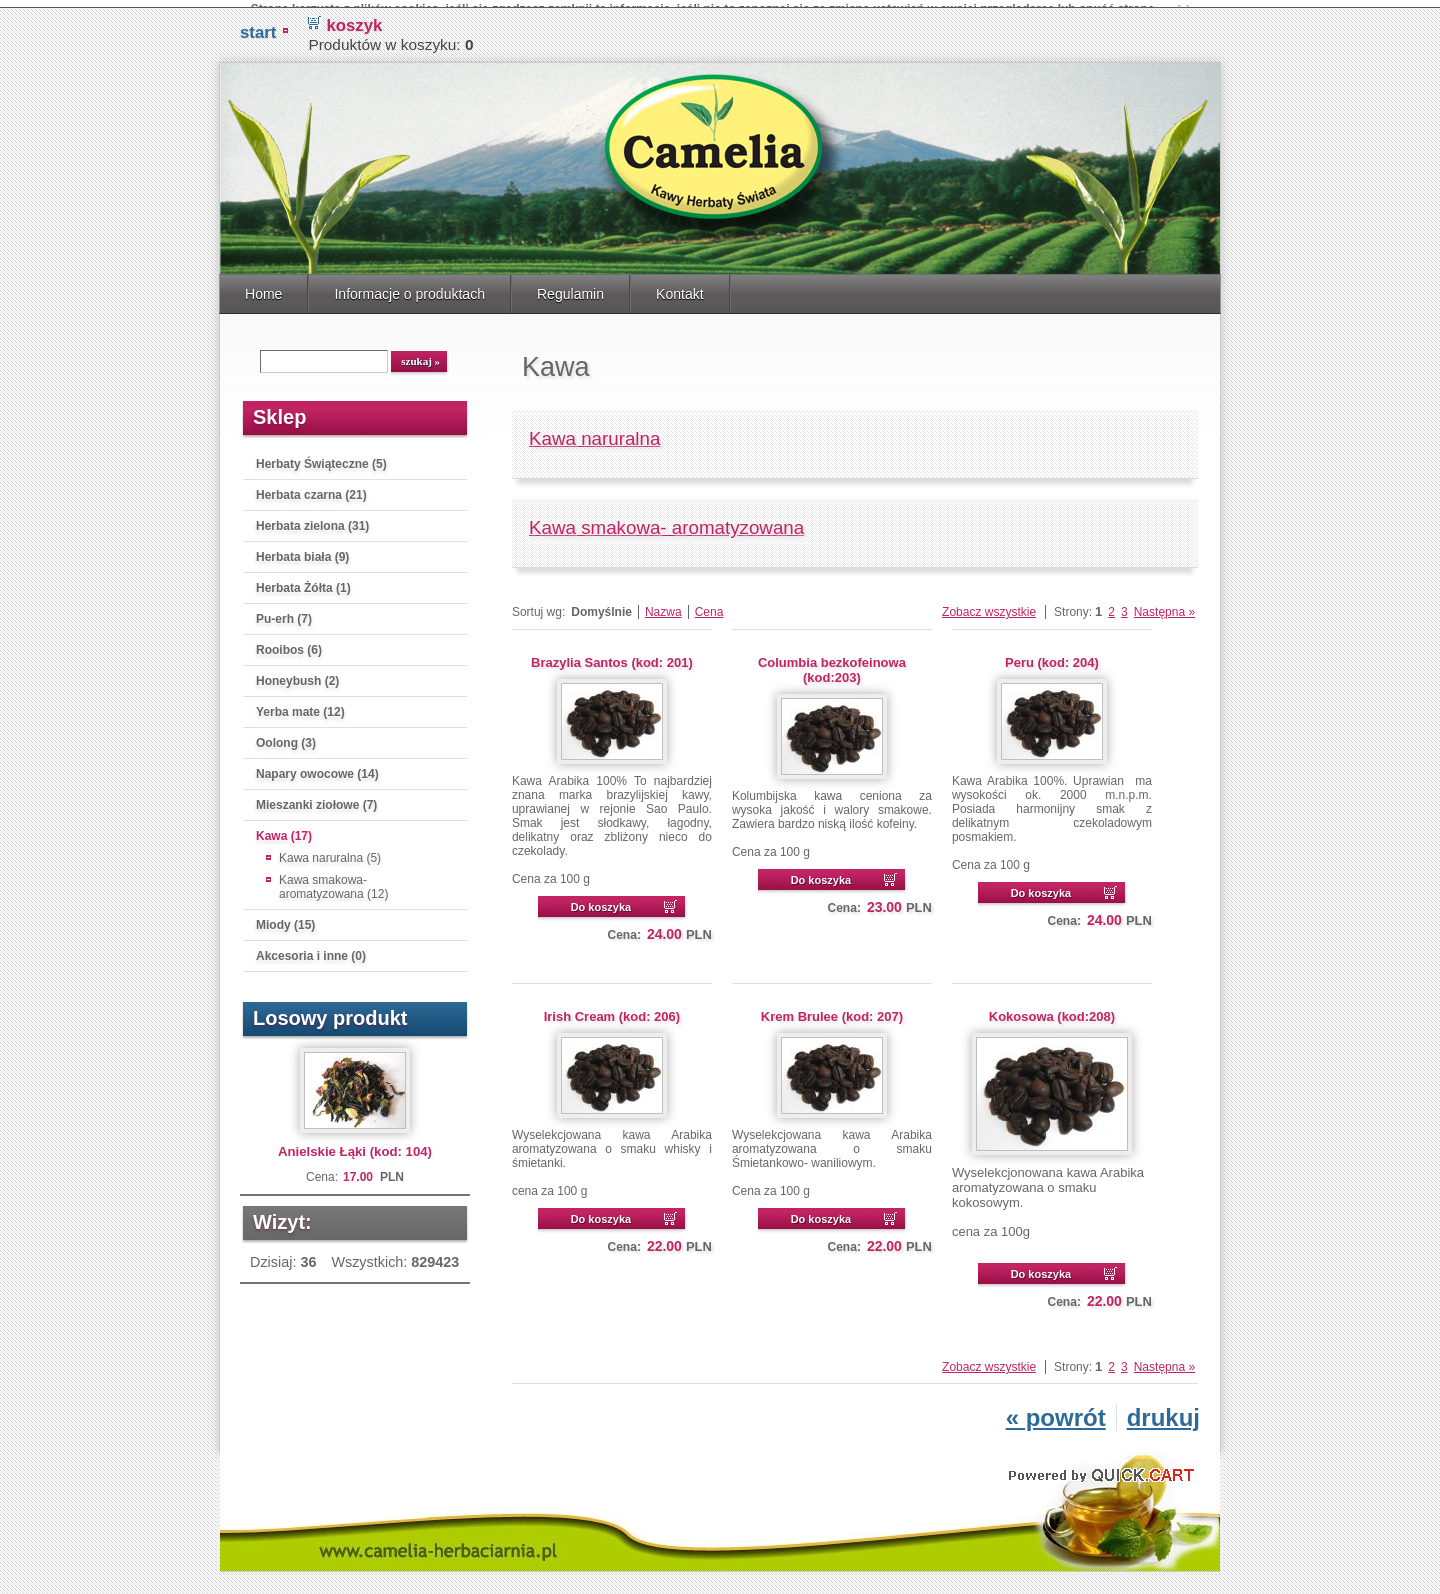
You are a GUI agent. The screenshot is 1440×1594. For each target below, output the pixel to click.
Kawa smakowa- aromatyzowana (666, 521)
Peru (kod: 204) (1052, 656)
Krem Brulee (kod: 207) (832, 1010)
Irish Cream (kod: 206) (612, 1010)
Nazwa (663, 606)
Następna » (1164, 606)
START (258, 26)
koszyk (354, 19)
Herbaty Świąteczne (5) (321, 458)
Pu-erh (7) (284, 613)
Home (263, 288)
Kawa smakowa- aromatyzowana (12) (333, 881)
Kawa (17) (284, 830)
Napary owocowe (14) (317, 768)
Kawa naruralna (594, 432)
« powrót (1056, 1411)
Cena (709, 606)
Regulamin (570, 288)
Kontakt (680, 288)
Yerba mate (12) (300, 706)
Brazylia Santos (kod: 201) (612, 656)
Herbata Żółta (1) (303, 582)
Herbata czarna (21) (311, 489)
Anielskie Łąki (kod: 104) (355, 1145)
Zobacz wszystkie (989, 606)
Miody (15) (285, 919)
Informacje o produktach (409, 288)
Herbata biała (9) (302, 551)
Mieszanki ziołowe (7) (316, 799)
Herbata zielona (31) (312, 520)
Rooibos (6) (289, 644)
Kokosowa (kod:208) (1052, 1010)
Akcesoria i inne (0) (311, 950)
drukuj (1163, 1411)
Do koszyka (601, 901)
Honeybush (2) (297, 675)
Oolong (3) (286, 737)
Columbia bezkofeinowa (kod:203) (832, 664)
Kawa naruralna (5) (330, 852)
